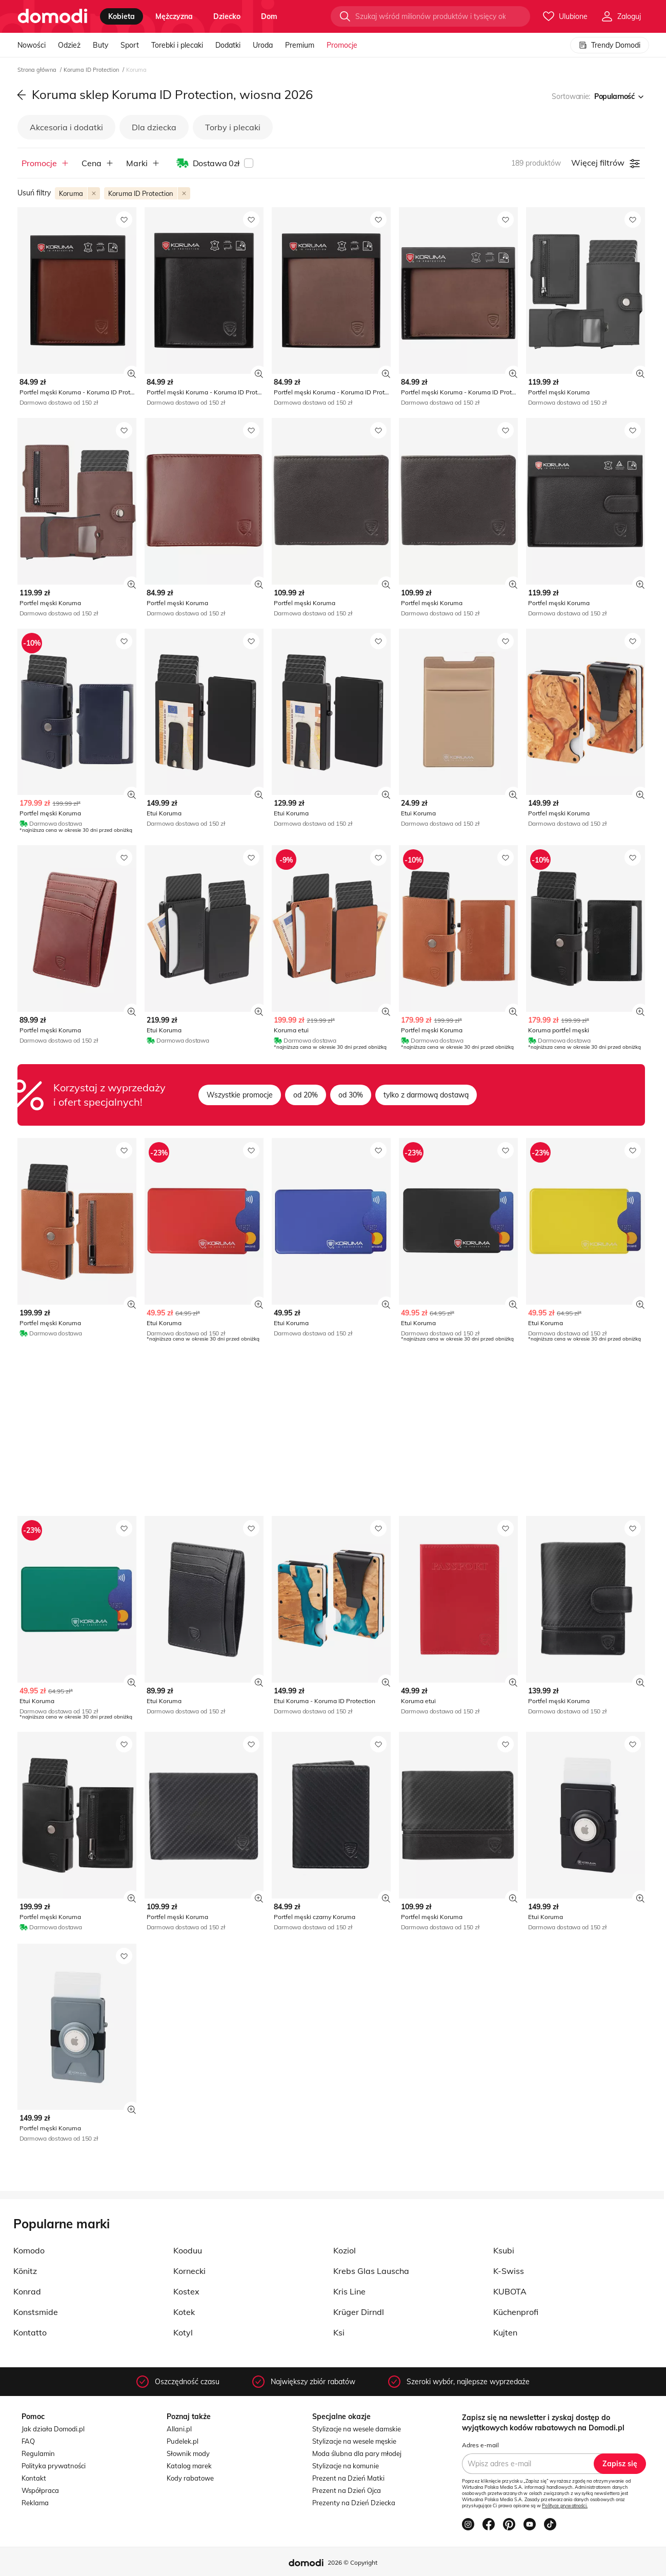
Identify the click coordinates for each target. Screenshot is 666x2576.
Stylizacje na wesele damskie (356, 2429)
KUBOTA (510, 2291)
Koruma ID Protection (92, 69)
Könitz (25, 2271)
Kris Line (349, 2291)
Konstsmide (35, 2312)
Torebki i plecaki (177, 45)
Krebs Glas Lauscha (371, 2271)
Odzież (69, 45)
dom (269, 16)
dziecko (226, 16)
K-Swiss (508, 2271)
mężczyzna (174, 16)
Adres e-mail (480, 2445)
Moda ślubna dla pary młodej (356, 2453)
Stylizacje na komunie (345, 2466)
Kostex (186, 2291)
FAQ (28, 2441)
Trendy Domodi (609, 45)
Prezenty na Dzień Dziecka (353, 2503)
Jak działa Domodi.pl (53, 2429)
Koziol (344, 2250)
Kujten (505, 2332)
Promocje (342, 45)
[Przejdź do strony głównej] (52, 16)
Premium (299, 45)
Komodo (29, 2250)
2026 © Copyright (352, 2562)
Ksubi (503, 2250)
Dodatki (227, 45)
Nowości (31, 45)
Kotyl (183, 2332)
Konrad (27, 2291)
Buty (100, 45)
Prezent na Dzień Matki (348, 2478)
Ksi (339, 2332)
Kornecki (189, 2271)
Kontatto (30, 2332)
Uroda (263, 45)
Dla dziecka (154, 127)
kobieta (121, 16)
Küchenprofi (515, 2312)
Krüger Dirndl (358, 2312)
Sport (129, 45)
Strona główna (37, 69)
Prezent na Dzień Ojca (346, 2490)
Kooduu (187, 2250)
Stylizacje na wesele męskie (354, 2441)
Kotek (184, 2312)
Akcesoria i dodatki (66, 127)
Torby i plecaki (232, 127)
